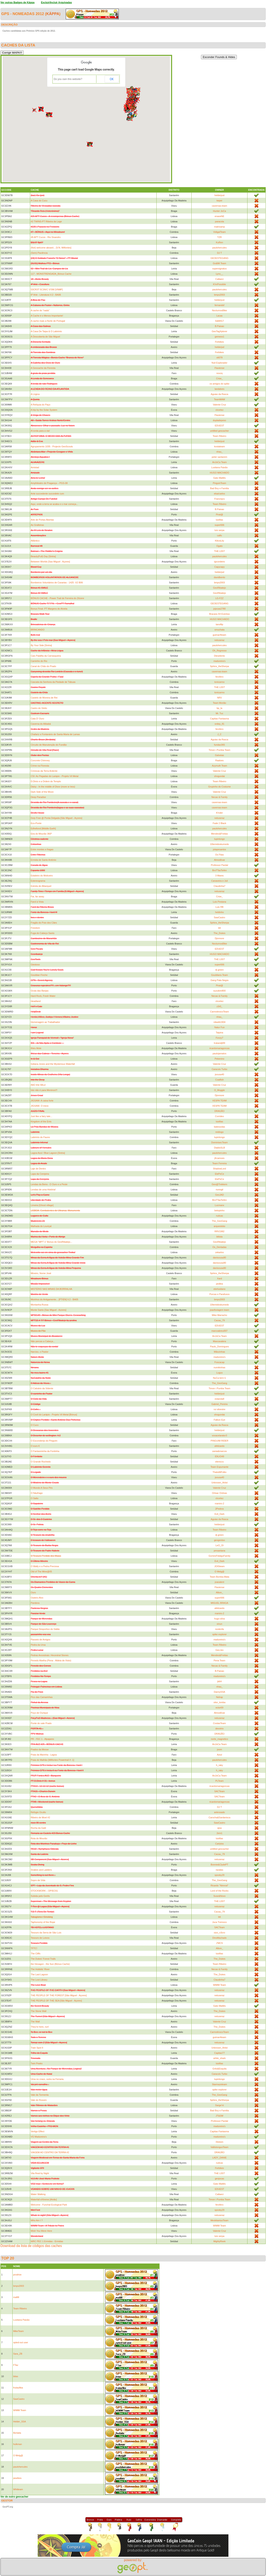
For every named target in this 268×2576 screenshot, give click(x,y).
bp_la (219, 708)
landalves (219, 389)
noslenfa (219, 1629)
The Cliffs (35, 1953)
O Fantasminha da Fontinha (45, 1451)
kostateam (219, 446)
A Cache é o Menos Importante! (47, 315)
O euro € (35, 1446)
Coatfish (219, 1079)
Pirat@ (219, 514)
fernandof (219, 305)
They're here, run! (40, 2027)
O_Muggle (219, 1090)
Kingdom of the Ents (41, 1121)
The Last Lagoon (39, 1974)
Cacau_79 (219, 1320)
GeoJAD (219, 1194)
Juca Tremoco (219, 1922)
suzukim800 (219, 990)
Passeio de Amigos (40, 1639)
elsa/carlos (219, 493)
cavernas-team (219, 205)
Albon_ (219, 1592)
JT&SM (219, 2115)
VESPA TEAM (219, 1100)
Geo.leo (219, 1650)
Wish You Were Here (41, 2231)
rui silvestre (219, 1409)
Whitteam (18, 2489)
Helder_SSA (19, 2421)
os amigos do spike (219, 383)
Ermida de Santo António (43, 860)
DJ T (219, 253)
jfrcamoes (219, 1158)
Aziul (219, 1754)
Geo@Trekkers (219, 1184)
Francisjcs (219, 499)
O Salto (35, 1498)
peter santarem (219, 457)
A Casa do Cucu (39, 200)
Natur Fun (219, 1027)
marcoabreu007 (219, 1331)
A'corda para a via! (40, 431)
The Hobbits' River (40, 1969)
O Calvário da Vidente (42, 1388)
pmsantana (219, 1550)
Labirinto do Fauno (40, 1137)
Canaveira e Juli (219, 881)
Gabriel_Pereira (219, 1404)
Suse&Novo (219, 1896)
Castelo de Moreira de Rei (44, 697)
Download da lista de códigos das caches (31, 2246)
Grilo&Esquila (220, 2068)
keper (219, 200)
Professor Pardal (219, 865)
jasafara (17, 2478)
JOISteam (219, 1566)
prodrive (17, 2274)
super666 (219, 525)
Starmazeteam (219, 2084)
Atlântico (35, 540)
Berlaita (17, 2433)
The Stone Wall (38, 2011)
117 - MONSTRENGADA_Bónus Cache (51, 274)
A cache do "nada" (40, 310)
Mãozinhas (219, 1351)
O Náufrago (37, 1493)
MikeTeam (18, 2331)
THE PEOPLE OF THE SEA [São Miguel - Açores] (56, 2000)
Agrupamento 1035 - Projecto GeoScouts (52, 446)
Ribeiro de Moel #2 (40, 1817)
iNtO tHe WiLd (38, 1085)
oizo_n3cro (219, 1932)
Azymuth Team (219, 765)
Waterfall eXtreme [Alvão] (44, 2199)
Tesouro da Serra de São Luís (46, 1932)
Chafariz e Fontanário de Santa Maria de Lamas (55, 734)
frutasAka (18, 2387)
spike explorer (219, 1634)
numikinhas (219, 1367)
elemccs (219, 1461)
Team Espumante (219, 1467)
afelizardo (219, 1446)
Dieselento (219, 656)
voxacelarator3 (219, 1435)
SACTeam (219, 1791)
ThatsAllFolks (219, 1472)
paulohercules (219, 247)
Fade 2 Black (219, 823)
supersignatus (219, 268)
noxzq (219, 373)
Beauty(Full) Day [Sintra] (43, 556)
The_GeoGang (219, 1221)
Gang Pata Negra (219, 980)
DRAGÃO (219, 1111)
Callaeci (219, 279)
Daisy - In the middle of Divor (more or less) (53, 786)
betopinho (219, 1210)
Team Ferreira (219, 1163)
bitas (15, 2376)
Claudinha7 (219, 886)
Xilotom (219, 2142)
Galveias (219, 755)
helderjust (219, 195)
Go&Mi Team (219, 263)
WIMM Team (219, 1985)
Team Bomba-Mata (219, 1576)
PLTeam (219, 1781)
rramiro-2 (219, 1503)
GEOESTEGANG (219, 258)
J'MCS (219, 1943)
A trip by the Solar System (44, 410)
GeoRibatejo (219, 587)
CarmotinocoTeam (219, 1011)
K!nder (219, 813)
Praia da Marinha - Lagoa (44, 1754)
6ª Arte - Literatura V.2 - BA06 (46, 294)
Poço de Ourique (39, 1713)
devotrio (219, 1728)
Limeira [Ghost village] (42, 1205)
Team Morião (219, 703)
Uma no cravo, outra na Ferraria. (47, 2079)
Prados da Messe (40, 1749)
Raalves (219, 760)
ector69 (219, 1707)
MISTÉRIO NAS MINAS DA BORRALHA (51, 1289)
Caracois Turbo (219, 1069)
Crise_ (219, 378)
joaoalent (219, 1582)
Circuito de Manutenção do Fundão (49, 744)
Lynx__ (219, 274)
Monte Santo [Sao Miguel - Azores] (48, 1310)
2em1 (219, 1833)
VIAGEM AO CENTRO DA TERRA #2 (50, 2152)
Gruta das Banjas (40, 990)
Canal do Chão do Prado (43, 666)
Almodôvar (219, 860)
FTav (15, 2365)
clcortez (219, 410)
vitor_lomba (219, 1702)
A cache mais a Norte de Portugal (48, 321)
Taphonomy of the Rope (43, 1922)
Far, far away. (38, 896)
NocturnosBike (219, 310)
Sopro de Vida (38, 1880)
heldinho (219, 912)
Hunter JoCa (219, 211)
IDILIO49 (219, 1456)
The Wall (35, 2021)
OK (111, 79)
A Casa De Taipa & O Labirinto (46, 331)
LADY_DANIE (219, 2157)
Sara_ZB (17, 2353)
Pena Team (219, 1660)
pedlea (219, 1283)
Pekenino (219, 1058)
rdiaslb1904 (219, 1022)
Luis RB (219, 907)
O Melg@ (219, 1571)
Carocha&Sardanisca (219, 1817)
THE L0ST (219, 551)
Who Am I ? (37, 2220)
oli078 (219, 357)
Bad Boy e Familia (219, 488)
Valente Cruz (219, 404)
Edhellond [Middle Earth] (43, 828)
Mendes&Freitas (219, 833)
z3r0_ (219, 1006)
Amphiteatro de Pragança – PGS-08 (49, 483)
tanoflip (219, 624)
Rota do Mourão (39, 1838)
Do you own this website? (68, 79)
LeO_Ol (219, 1545)
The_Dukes (219, 933)
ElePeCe (219, 1174)
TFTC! (34, 1948)
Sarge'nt (219, 2105)
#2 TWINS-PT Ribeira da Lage (46, 221)
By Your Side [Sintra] (41, 645)
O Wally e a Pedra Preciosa (45, 1566)
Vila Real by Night (40, 2173)
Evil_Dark (219, 1514)
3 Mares (219, 875)
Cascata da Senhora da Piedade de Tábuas (53, 682)
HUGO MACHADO (219, 472)
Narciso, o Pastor (39, 1351)
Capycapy (219, 567)
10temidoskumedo (219, 844)
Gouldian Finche (39, 975)
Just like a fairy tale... (41, 1116)
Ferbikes (219, 342)
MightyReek (219, 2241)
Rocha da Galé (38, 1828)
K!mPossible (219, 284)
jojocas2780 (219, 608)
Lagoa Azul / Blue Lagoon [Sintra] (48, 1153)
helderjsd (219, 347)
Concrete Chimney (40, 760)
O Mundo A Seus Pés (42, 1488)
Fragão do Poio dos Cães (44, 922)
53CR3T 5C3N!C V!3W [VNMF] (47, 289)
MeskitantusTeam (219, 2220)
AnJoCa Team (219, 462)
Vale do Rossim (39, 2100)
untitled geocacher (219, 431)
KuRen (219, 242)
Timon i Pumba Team (219, 750)
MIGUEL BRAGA (219, 1603)
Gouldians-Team (219, 975)
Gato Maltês (219, 478)
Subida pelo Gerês (40, 1896)
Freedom (35, 928)
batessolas (219, 1126)
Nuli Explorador (219, 362)
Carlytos (219, 1843)
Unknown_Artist (219, 1482)
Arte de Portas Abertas (42, 519)
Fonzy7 (219, 1038)
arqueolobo (219, 1226)
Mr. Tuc (219, 713)
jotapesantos (219, 849)
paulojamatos (219, 1053)
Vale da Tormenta (40, 2095)
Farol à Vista (37, 901)
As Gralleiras (37, 525)
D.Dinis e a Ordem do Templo (46, 781)
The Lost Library (39, 1979)
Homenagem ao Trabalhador (45, 1022)
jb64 (219, 1681)
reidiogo (219, 1132)
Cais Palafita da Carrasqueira (46, 656)
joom (219, 1749)
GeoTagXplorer (219, 331)
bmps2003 (219, 294)
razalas (219, 1870)
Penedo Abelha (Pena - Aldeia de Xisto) (51, 1660)
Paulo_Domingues (219, 1346)
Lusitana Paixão (219, 467)
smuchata (219, 629)
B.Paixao (219, 326)
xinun (219, 1624)
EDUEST (219, 425)
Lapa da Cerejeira (40, 1174)
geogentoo (219, 1540)
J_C (219, 734)
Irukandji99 (219, 1043)
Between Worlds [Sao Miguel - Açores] (50, 561)
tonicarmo (219, 682)
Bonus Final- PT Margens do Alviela (49, 608)
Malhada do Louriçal (41, 1226)
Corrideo (219, 1116)
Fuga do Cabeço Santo (42, 933)
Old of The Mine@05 (41, 1571)
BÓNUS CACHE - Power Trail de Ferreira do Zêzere (57, 598)
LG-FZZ (219, 598)
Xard (219, 1278)
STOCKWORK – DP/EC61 (44, 1890)
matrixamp (219, 226)
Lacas (219, 315)
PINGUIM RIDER (219, 1440)
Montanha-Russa (39, 1304)
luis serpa (219, 530)
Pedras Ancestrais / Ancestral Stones (49, 1655)
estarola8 (219, 1399)
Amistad (35, 467)
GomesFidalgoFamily (219, 1556)
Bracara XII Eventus (219, 614)
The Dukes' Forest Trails (43, 1958)
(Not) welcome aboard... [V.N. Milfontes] (51, 247)
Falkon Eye (219, 1420)
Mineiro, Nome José (41, 1273)
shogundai (219, 776)
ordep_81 (219, 724)
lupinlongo (219, 839)
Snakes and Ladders (41, 1870)
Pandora (35, 1603)
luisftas (219, 519)
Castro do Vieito (39, 708)
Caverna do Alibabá (41, 724)
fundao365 (219, 744)
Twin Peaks (37, 2063)
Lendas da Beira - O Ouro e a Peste (49, 1184)
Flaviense (219, 368)
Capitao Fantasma (219, 718)
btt (219, 928)
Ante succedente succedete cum (47, 493)
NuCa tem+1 (219, 1378)
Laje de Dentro (38, 1168)
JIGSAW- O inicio (40, 1106)
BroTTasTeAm (219, 870)
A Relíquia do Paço (40, 404)
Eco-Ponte (36, 823)
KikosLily (219, 540)
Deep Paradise (38, 797)
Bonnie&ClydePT (219, 1864)
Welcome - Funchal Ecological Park (49, 2204)
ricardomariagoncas (219, 1048)
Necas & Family (219, 797)
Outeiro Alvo (37, 1597)
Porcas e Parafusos (219, 1294)
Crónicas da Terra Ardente (44, 771)
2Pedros (219, 1508)
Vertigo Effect (37, 2131)
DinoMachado (219, 1938)
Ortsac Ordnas (219, 1493)
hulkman (17, 2444)
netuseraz (219, 640)
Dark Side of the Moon (42, 792)
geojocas (219, 2178)
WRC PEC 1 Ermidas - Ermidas (47, 2241)
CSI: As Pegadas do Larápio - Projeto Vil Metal (55, 776)
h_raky (219, 1765)
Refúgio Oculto (38, 1812)
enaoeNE (219, 216)
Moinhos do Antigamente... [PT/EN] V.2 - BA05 (54, 1299)
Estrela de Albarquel (41, 886)
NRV (219, 697)
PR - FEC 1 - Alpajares (42, 1739)
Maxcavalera (219, 1341)
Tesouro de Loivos (40, 1938)
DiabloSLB (219, 1147)
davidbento (219, 577)
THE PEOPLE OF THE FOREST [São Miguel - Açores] (59, 1995)
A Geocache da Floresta (43, 368)
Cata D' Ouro (37, 718)
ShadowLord (219, 1168)
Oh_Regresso (219, 650)
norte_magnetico (219, 1739)
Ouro (33, 1592)
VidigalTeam (219, 232)
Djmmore (219, 938)
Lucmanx (219, 1205)
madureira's (219, 661)
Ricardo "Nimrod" (219, 1885)
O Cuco (35, 1425)
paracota (219, 221)
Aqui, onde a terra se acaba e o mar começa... (54, 504)
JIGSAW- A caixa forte (42, 1100)
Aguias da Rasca (219, 394)
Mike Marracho (219, 1315)
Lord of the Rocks (219, 1890)
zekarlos (219, 1252)
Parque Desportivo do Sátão (45, 1629)
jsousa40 (219, 1074)
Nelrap (219, 1697)
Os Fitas (219, 854)
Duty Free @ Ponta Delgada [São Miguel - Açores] (56, 818)
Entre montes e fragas (42, 849)
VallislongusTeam (219, 2147)
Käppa (52, 14)
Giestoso (35, 964)
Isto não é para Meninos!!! (44, 1090)
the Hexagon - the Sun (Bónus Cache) (50, 1964)
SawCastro (219, 917)
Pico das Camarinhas (42, 1697)
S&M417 (219, 321)
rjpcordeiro (219, 561)
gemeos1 (219, 336)
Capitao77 (219, 2053)
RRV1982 (219, 1231)
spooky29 (219, 1875)
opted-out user (20, 2342)
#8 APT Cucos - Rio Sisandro (46, 237)
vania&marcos (219, 1451)
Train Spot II (37, 2047)
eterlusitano (219, 1289)
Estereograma (38, 881)
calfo (219, 535)
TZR (219, 237)
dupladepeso (219, 420)
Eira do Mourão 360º (41, 833)
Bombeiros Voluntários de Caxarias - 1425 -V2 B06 (57, 582)
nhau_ (219, 451)
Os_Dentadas (220, 1247)
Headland (36, 1001)
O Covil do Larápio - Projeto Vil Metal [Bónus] (54, 1414)
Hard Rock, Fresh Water (43, 996)
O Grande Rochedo (41, 1461)
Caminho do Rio (39, 661)
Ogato (219, 546)
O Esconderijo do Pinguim (44, 1440)
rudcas (219, 1215)
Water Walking (38, 2194)
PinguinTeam (219, 483)
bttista (219, 1236)
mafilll (16, 2297)
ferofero (219, 676)
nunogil (219, 1189)
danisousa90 (219, 1257)
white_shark (219, 2058)
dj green (219, 969)
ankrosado (219, 1812)
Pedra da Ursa (38, 1645)
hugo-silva (219, 1618)
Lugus (219, 1372)
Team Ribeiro (219, 436)
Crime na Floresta (40, 765)
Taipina (219, 1032)
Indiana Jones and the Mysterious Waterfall (53, 1064)
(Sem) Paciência (39, 253)
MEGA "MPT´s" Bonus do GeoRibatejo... (51, 1242)
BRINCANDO (38, 629)
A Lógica (35, 394)
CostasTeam (219, 1723)
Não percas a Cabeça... (43, 1341)
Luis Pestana (219, 901)
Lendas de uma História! (43, 1189)
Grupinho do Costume (219, 786)
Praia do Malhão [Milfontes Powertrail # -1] (52, 1760)
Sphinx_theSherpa (219, 666)
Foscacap (219, 1362)
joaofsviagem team (219, 1310)
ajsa (219, 1828)
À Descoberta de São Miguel (45, 336)
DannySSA (219, 1692)
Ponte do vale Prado (41, 1723)
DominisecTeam (219, 1142)
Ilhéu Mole (36, 1048)
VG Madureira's (39, 2136)
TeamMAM (219, 399)
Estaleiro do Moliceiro (42, 875)
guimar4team (219, 635)
